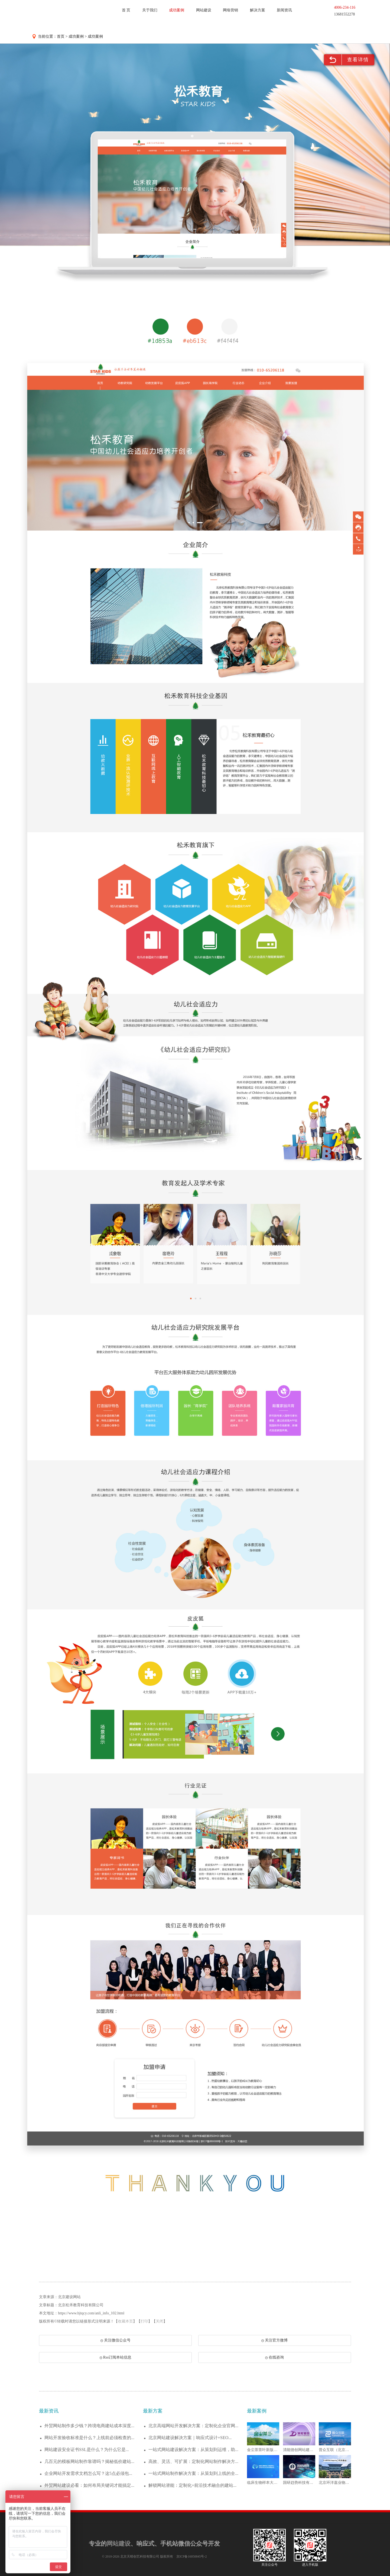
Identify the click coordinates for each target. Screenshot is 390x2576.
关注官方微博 (274, 2340)
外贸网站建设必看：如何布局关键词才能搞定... (89, 2485)
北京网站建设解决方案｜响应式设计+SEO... (190, 2437)
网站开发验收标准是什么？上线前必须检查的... (89, 2437)
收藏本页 (125, 2321)
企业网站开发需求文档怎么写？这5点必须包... (88, 2473)
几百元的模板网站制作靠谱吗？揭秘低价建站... (89, 2461)
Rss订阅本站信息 (115, 2357)
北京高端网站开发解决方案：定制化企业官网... (193, 2425)
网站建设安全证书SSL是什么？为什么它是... (86, 2449)
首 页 (126, 10)
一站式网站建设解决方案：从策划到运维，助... (193, 2449)
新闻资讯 (284, 10)
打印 (144, 2321)
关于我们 (149, 10)
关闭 (159, 2321)
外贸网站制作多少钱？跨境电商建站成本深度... (89, 2425)
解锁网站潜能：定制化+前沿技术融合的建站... (192, 2485)
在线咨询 (274, 2357)
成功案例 (176, 10)
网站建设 (203, 10)
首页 (60, 36)
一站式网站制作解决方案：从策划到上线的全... (193, 2473)
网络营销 (230, 10)
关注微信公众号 (115, 2340)
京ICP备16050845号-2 (191, 2556)
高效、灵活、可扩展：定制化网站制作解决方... (193, 2461)
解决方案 (257, 10)
